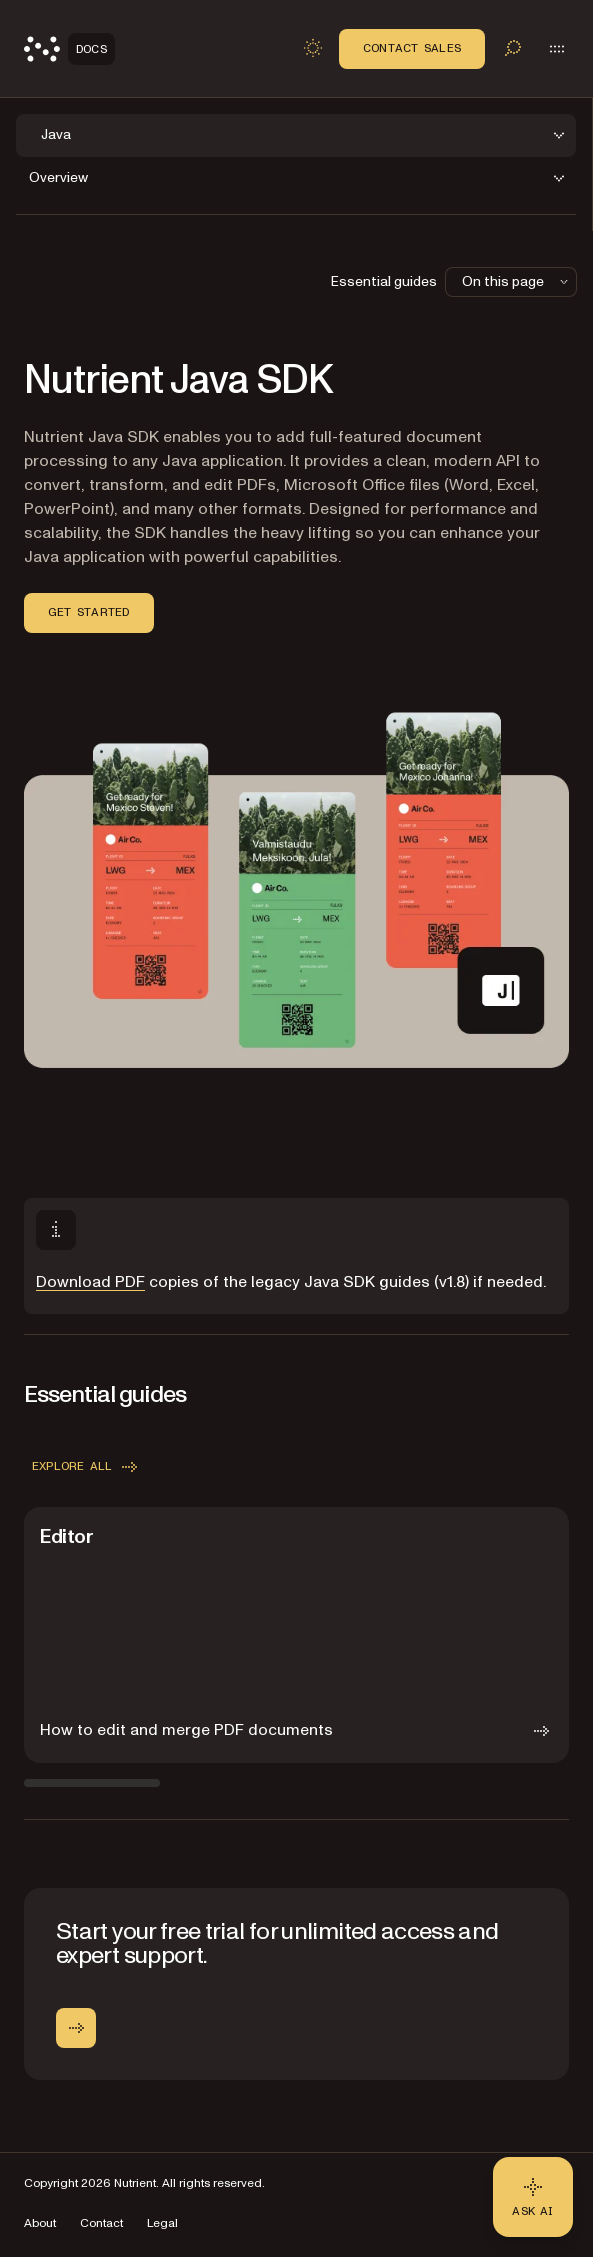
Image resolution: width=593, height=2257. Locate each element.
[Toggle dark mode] (313, 48)
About (40, 2223)
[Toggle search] (513, 48)
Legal (162, 2223)
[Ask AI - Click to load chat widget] (533, 2197)
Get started (89, 612)
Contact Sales (412, 48)
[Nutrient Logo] (69, 49)
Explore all (86, 1467)
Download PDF (90, 1282)
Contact (101, 2223)
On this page (517, 281)
